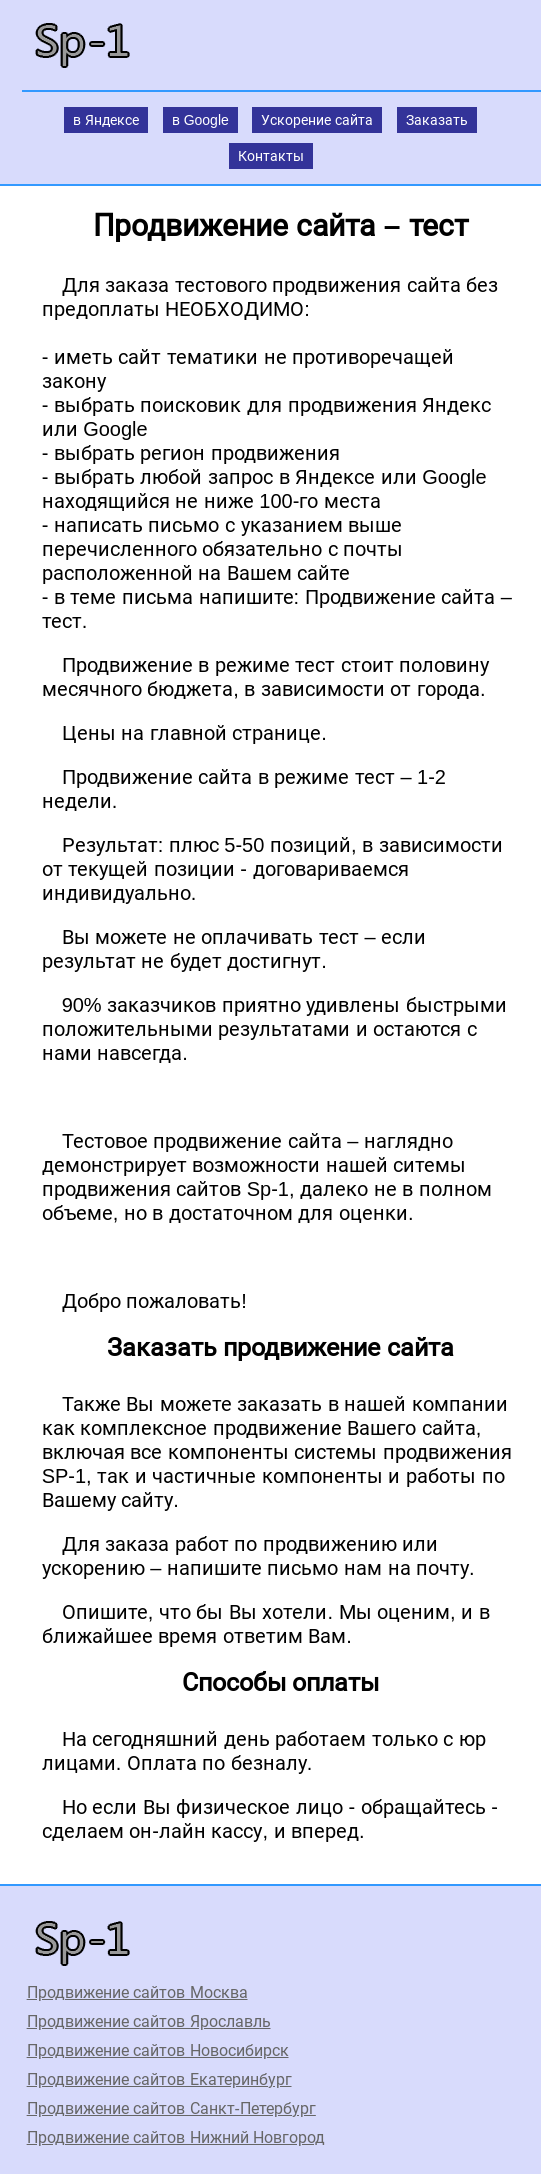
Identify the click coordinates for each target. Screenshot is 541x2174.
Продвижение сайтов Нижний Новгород (176, 2137)
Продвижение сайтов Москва (137, 1992)
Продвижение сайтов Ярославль (149, 2021)
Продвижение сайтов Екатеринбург (159, 2079)
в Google (200, 120)
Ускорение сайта (317, 120)
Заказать (437, 120)
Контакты (271, 156)
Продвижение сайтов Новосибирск (158, 2050)
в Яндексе (106, 120)
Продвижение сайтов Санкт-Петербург (171, 2108)
